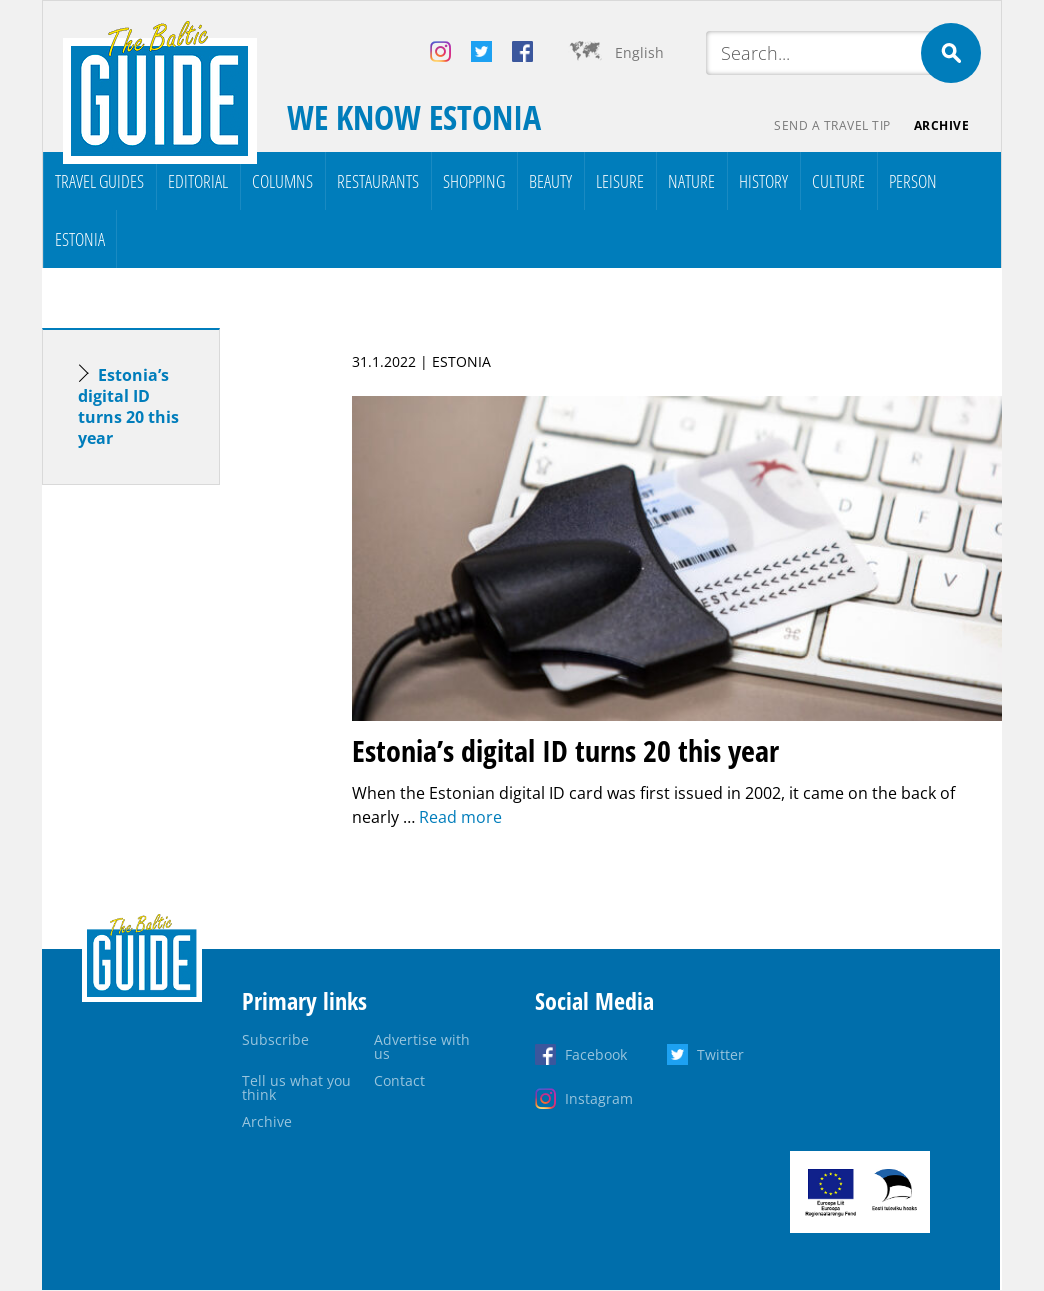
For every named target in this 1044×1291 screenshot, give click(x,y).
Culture (838, 181)
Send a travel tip (831, 125)
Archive (942, 125)
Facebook (596, 1054)
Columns (282, 181)
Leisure (620, 181)
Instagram (599, 1098)
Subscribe (275, 1039)
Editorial (198, 181)
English (639, 52)
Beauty (550, 181)
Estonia (80, 239)
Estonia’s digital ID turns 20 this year (128, 406)
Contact (399, 1080)
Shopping (474, 181)
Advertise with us (422, 1046)
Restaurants (378, 181)
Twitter (720, 1054)
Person (913, 181)
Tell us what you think (296, 1087)
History (763, 181)
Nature (691, 181)
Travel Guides (99, 181)
